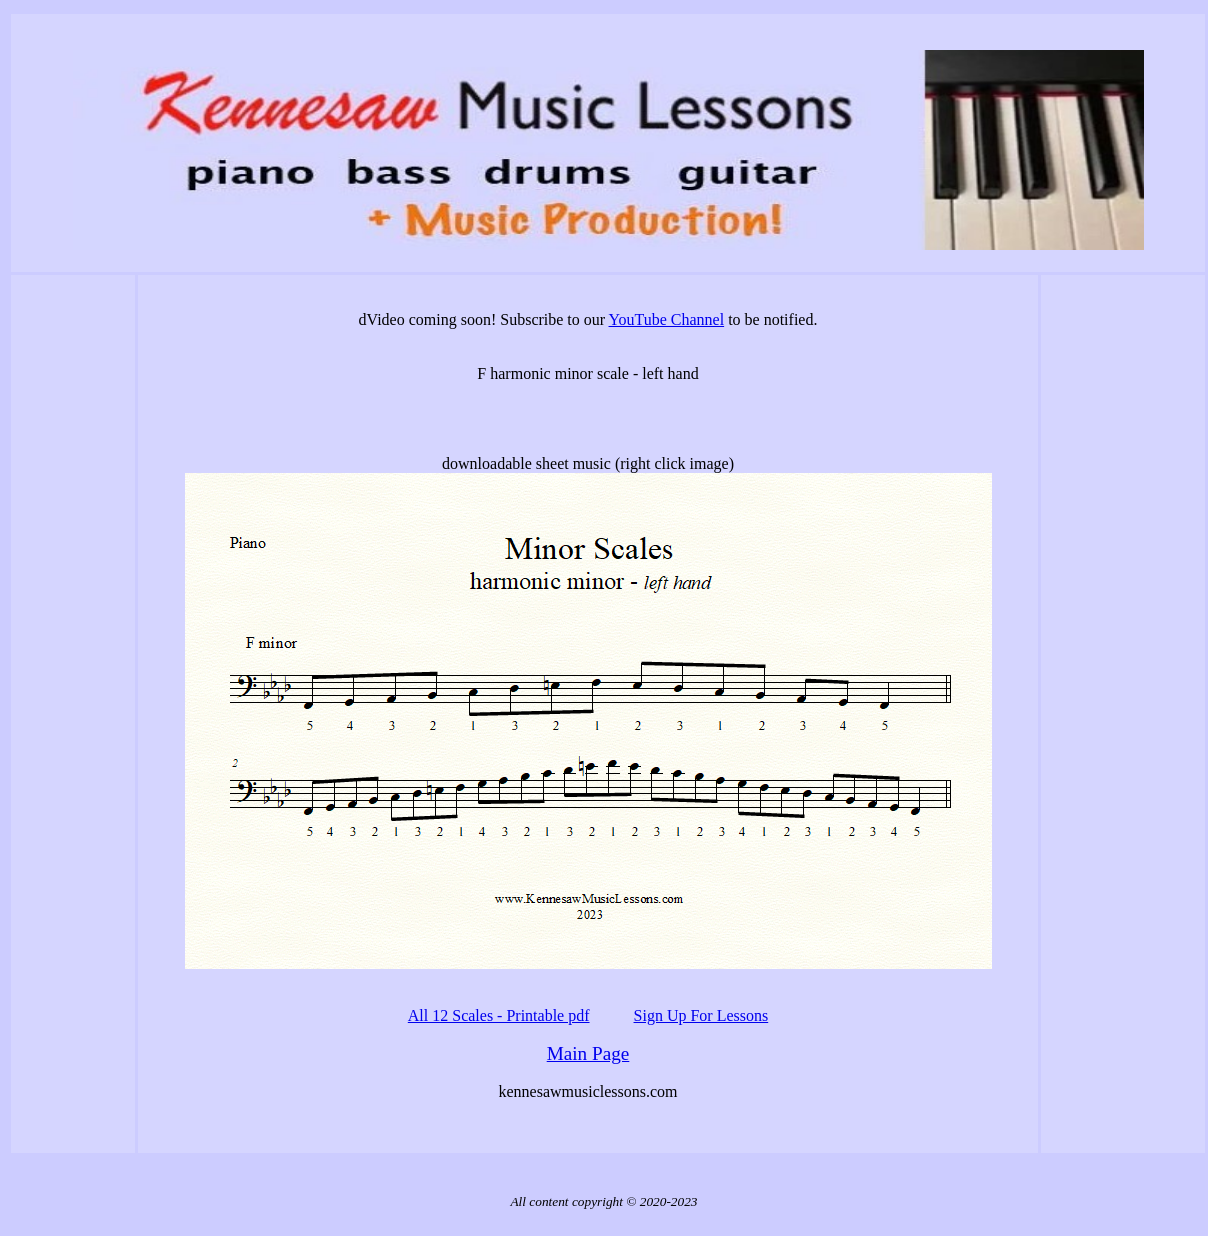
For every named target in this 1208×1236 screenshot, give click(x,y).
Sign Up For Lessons (701, 1015)
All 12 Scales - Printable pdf (499, 1015)
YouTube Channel (667, 319)
